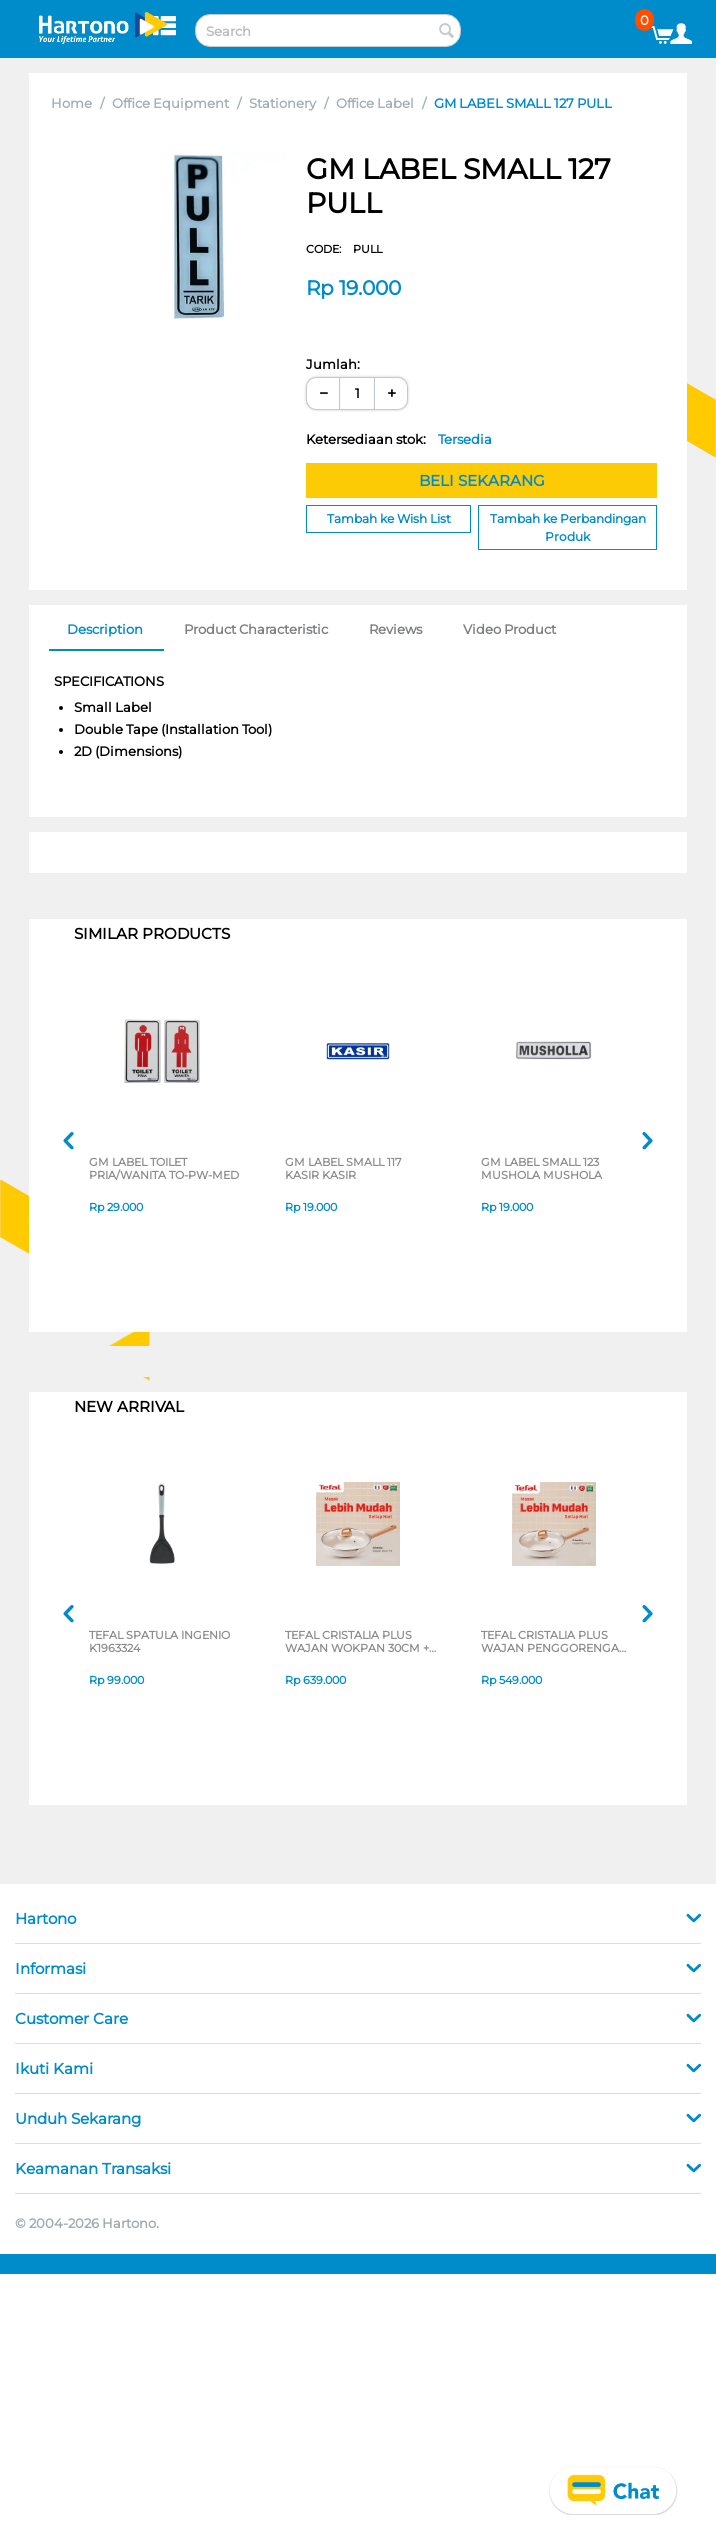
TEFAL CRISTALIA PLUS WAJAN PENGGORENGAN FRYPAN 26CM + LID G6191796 (554, 1643)
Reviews (395, 629)
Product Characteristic (256, 629)
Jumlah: (333, 364)
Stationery (282, 103)
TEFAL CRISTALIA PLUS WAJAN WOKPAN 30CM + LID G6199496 (357, 1643)
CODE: (344, 249)
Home (71, 103)
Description (105, 629)
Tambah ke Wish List (389, 518)
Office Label (375, 103)
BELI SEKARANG (482, 480)
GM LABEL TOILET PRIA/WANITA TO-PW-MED (164, 1170)
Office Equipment (170, 103)
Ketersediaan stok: (399, 439)
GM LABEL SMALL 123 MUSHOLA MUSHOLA (541, 1170)
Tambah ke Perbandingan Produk (568, 527)
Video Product (509, 629)
